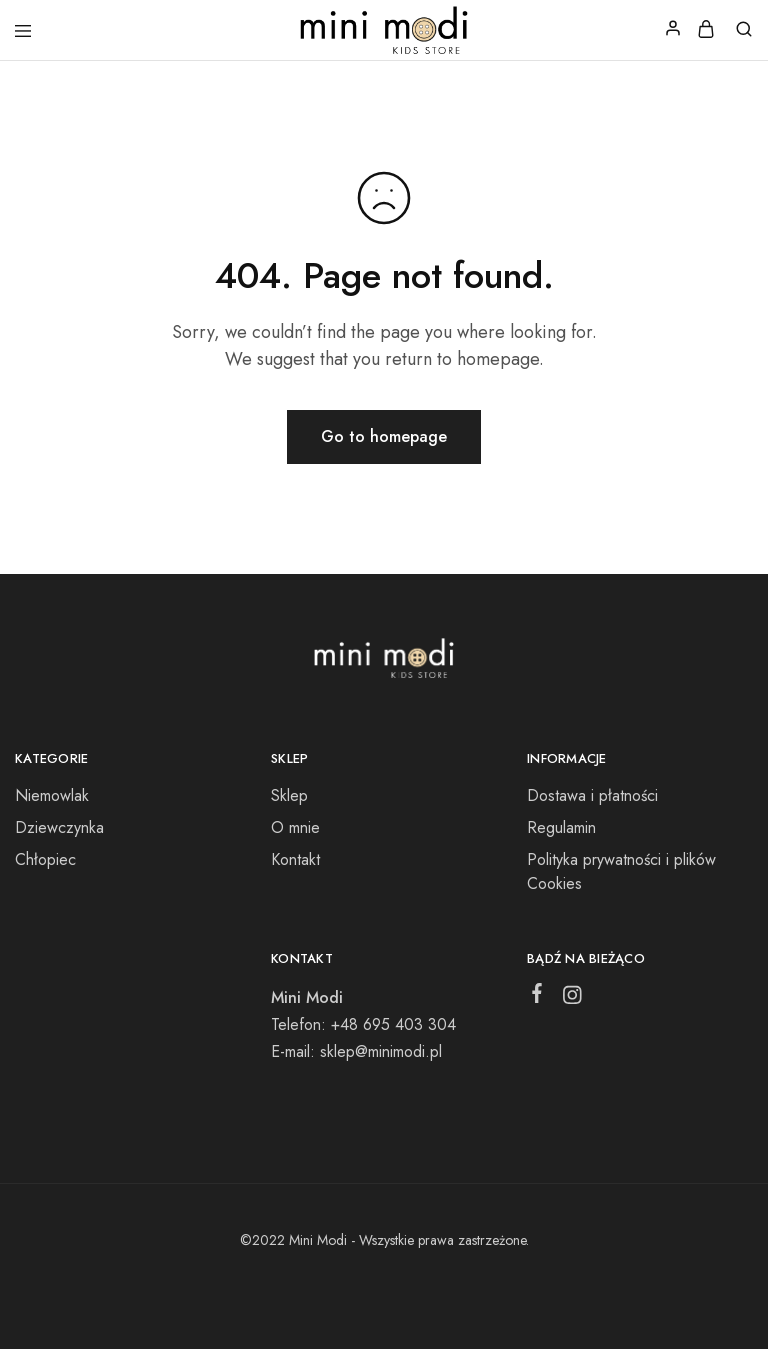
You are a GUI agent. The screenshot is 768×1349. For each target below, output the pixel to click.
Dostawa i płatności (592, 795)
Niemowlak (52, 795)
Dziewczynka (59, 827)
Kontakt (295, 859)
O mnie (295, 827)
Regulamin (561, 827)
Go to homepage (384, 436)
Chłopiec (45, 859)
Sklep (289, 795)
